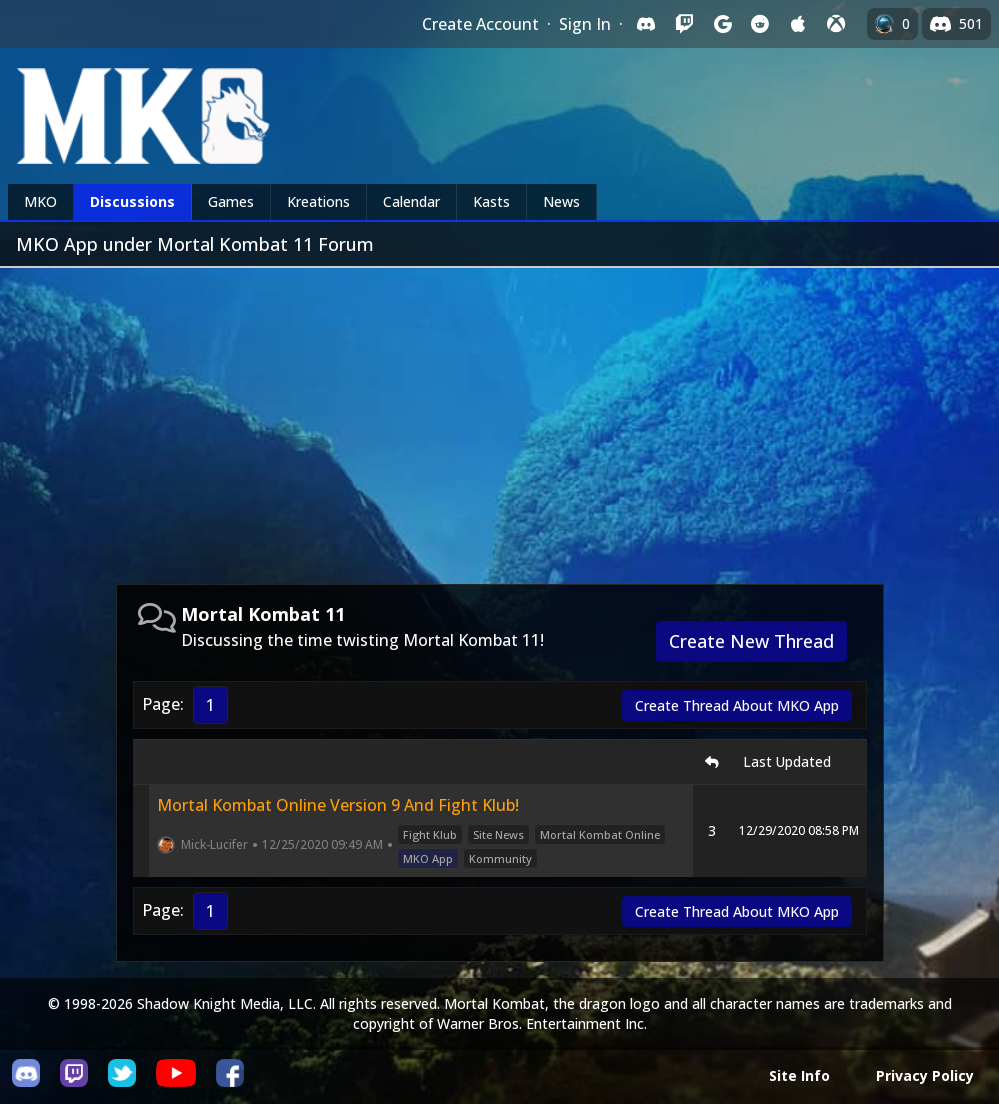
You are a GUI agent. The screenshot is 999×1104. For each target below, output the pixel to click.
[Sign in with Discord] (646, 24)
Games (231, 201)
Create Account (480, 24)
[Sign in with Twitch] (684, 24)
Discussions (132, 201)
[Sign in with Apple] (798, 24)
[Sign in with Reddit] (760, 24)
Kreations (318, 201)
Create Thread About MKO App (737, 705)
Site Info (799, 1075)
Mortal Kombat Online (600, 834)
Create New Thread (751, 641)
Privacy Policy (925, 1075)
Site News (498, 834)
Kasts (491, 201)
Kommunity (500, 858)
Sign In (585, 24)
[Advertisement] (499, 418)
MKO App (428, 858)
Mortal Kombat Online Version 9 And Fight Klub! (338, 805)
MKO (40, 201)
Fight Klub (430, 834)
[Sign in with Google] (722, 24)
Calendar (411, 201)
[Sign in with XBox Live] (836, 24)
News (561, 201)
